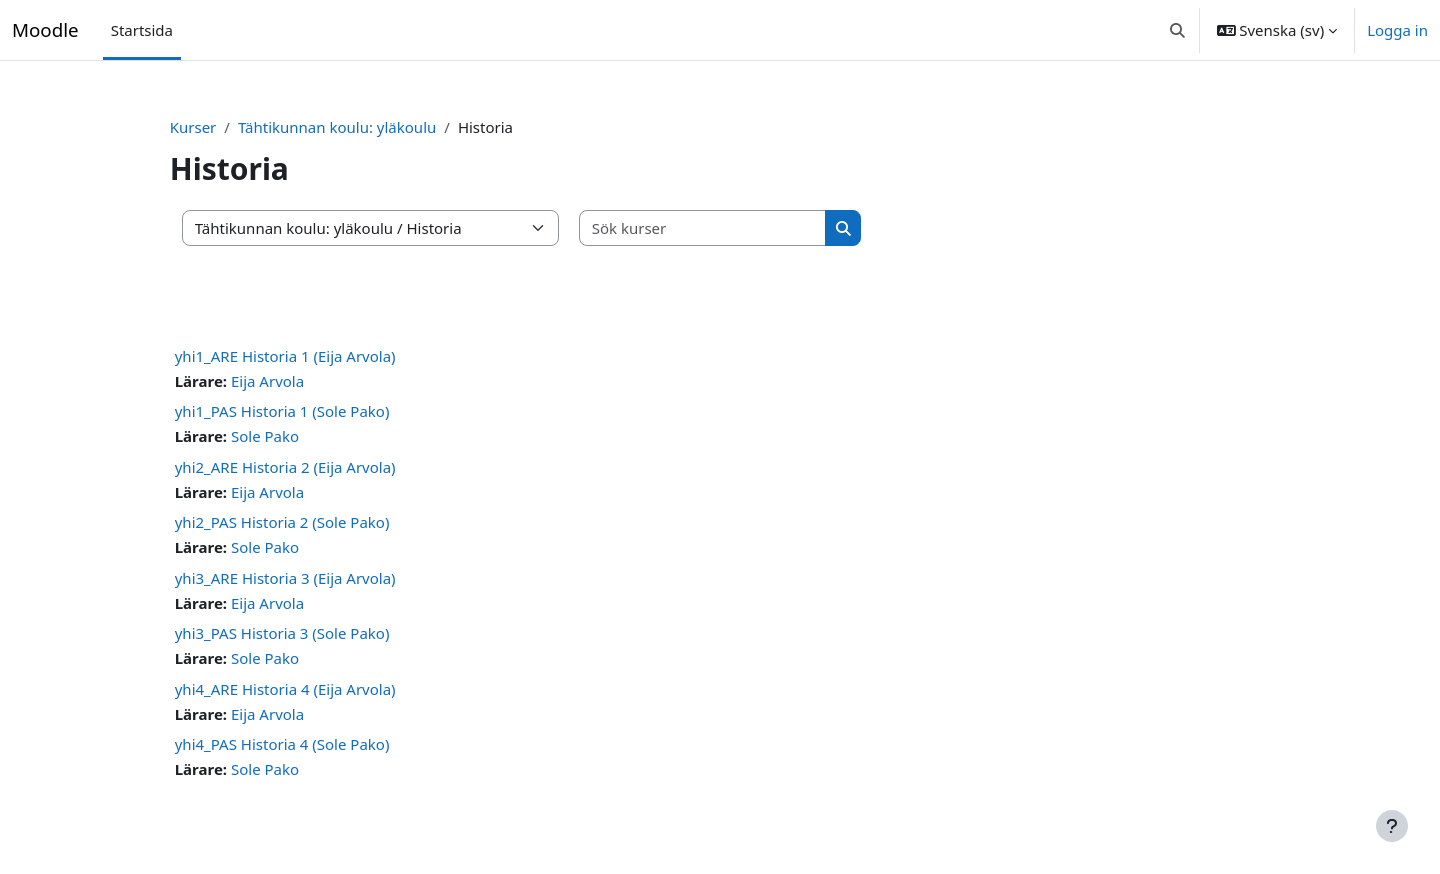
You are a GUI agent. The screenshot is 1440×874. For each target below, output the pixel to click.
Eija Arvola (303, 381)
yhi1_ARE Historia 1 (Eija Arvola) (320, 356)
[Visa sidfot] (1392, 826)
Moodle (45, 29)
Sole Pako (301, 436)
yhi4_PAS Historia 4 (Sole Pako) (317, 744)
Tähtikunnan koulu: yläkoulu (373, 127)
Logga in (1397, 30)
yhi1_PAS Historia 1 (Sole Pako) (317, 411)
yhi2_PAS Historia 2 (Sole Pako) (317, 522)
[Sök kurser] (738, 228)
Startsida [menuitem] (142, 30)
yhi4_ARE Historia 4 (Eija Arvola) (320, 689)
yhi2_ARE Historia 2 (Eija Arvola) (320, 467)
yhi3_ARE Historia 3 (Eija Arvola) (320, 578)
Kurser (228, 127)
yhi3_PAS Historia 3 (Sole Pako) (317, 633)
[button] (1177, 30)
